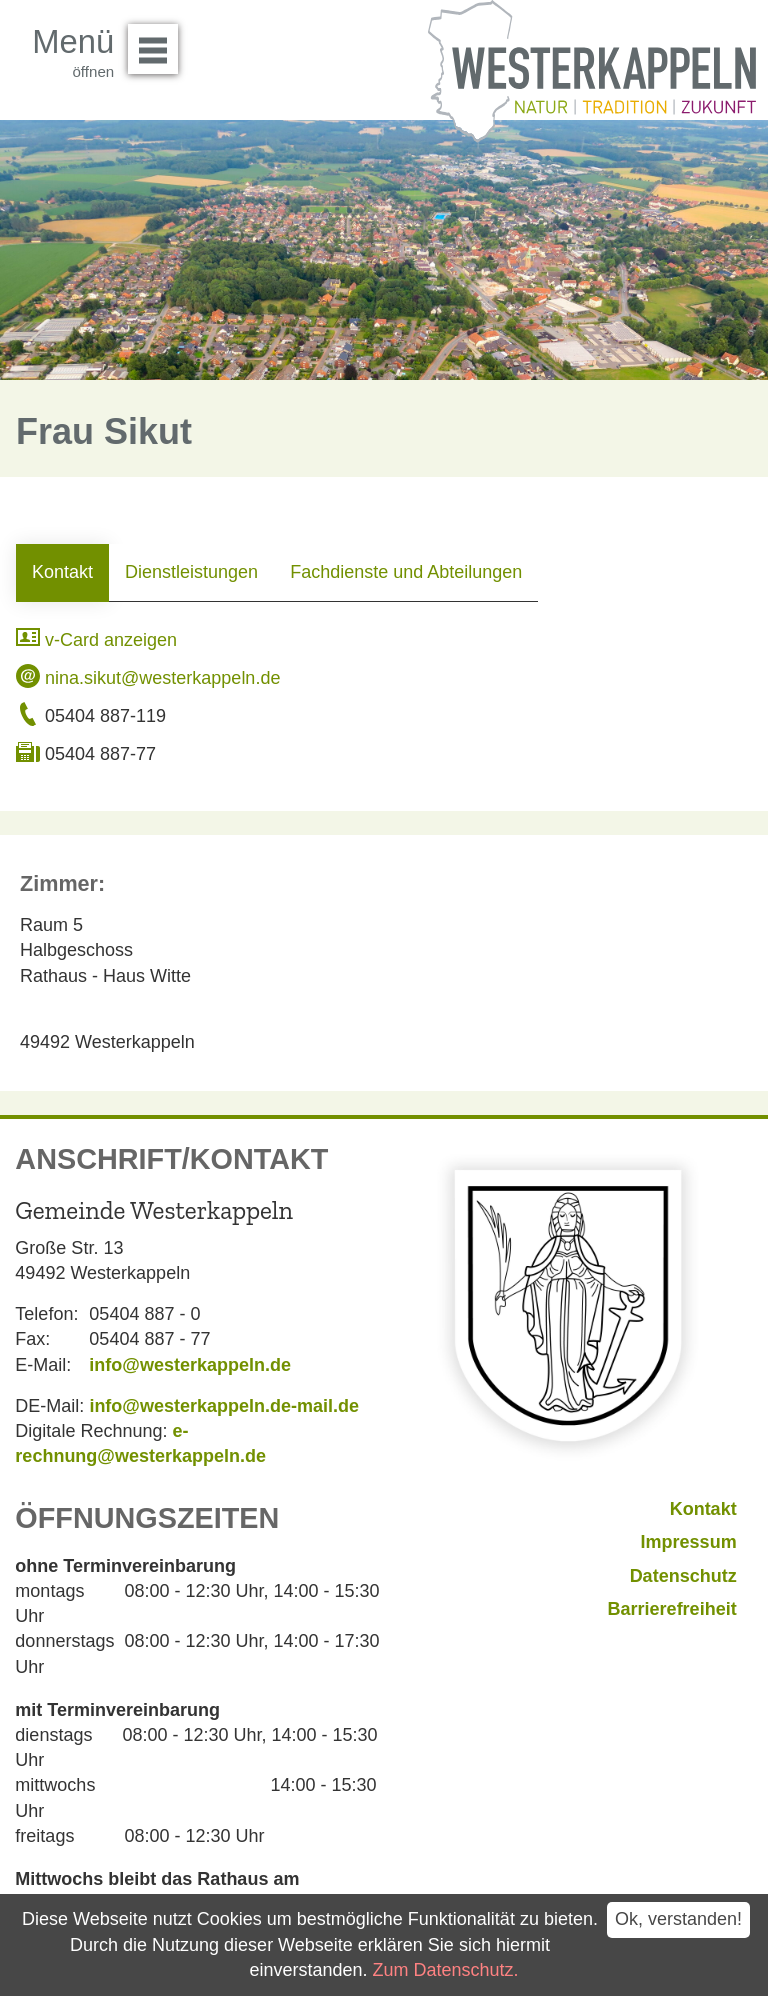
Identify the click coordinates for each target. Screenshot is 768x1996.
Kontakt (62, 572)
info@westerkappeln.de (190, 1365)
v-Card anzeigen (96, 640)
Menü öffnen (158, 42)
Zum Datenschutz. (446, 1970)
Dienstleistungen (191, 572)
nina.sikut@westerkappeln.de (148, 678)
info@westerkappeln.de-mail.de (224, 1406)
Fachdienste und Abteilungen (406, 572)
